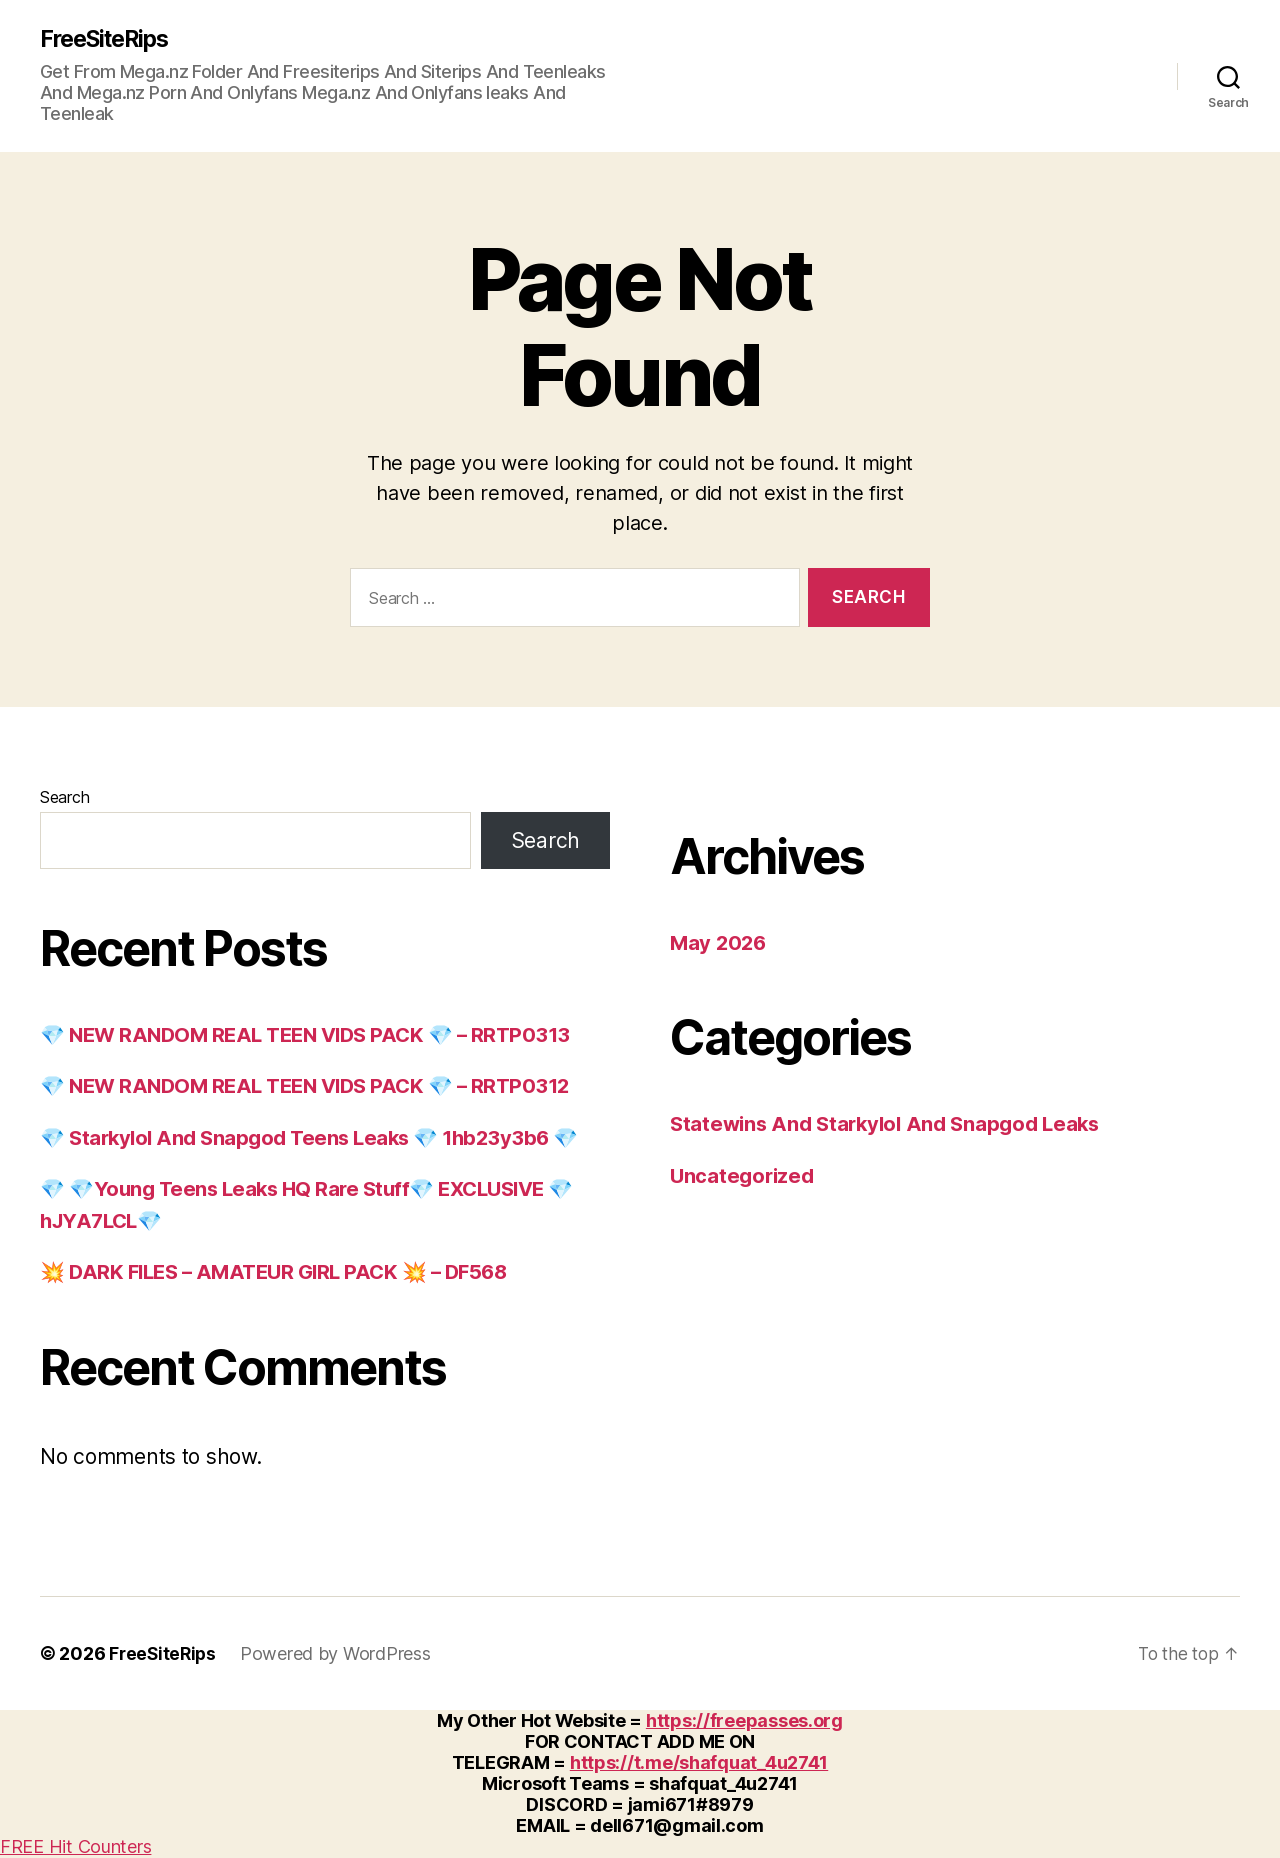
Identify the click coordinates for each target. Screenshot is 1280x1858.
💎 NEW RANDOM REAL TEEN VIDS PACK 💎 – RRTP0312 (315, 1086)
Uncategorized (744, 1176)
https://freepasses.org (744, 1721)
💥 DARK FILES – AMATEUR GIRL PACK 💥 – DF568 (283, 1272)
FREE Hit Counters (75, 1847)
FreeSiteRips (109, 40)
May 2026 (720, 943)
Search (64, 798)
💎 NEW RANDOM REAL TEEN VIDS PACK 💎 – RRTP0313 (315, 1035)
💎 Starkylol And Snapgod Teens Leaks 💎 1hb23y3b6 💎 (318, 1138)
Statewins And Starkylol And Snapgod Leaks (893, 1124)
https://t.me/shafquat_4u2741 (699, 1763)
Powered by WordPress (339, 1654)
